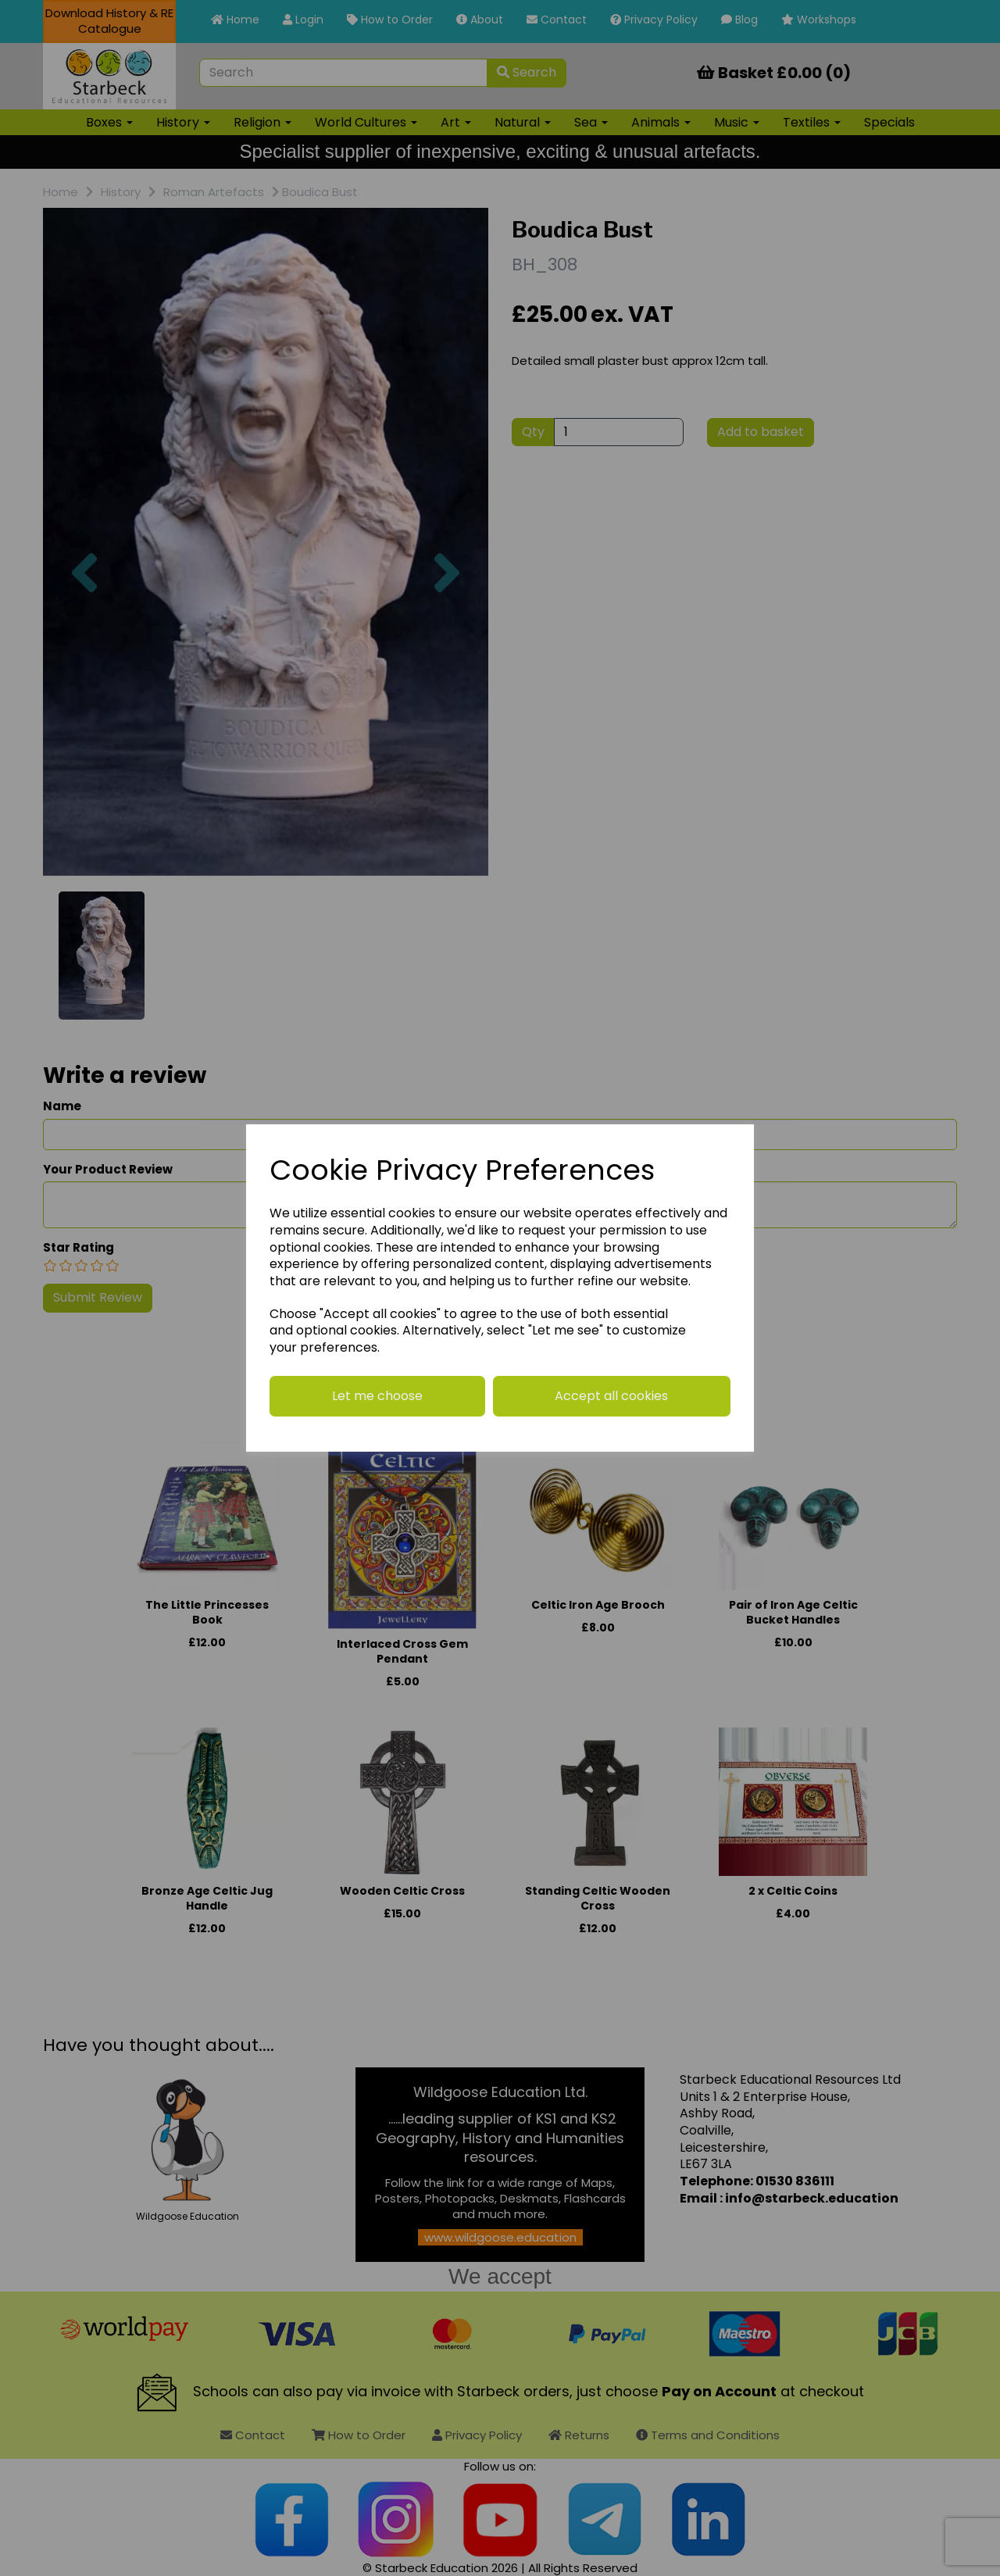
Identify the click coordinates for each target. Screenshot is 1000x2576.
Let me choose (377, 1396)
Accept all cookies (611, 1396)
